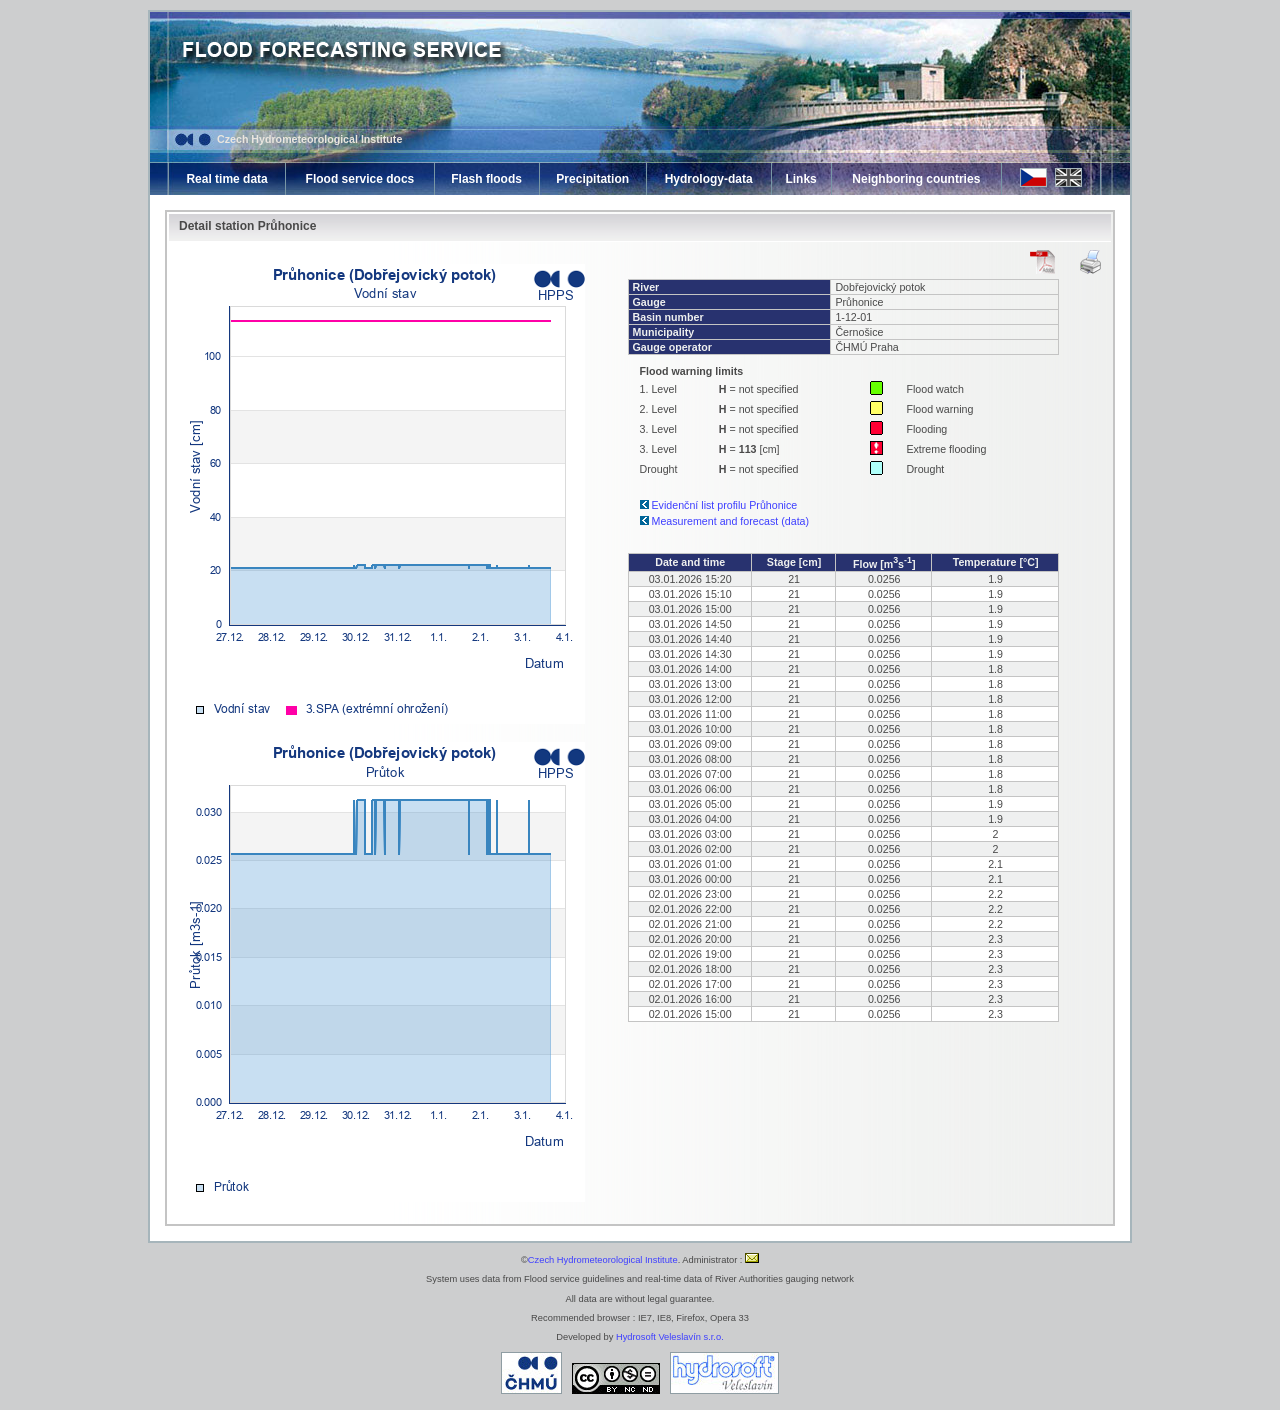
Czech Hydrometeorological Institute (309, 139)
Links (800, 179)
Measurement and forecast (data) (731, 521)
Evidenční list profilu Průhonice (725, 505)
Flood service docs (360, 179)
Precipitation (592, 179)
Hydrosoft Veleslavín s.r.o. (670, 1337)
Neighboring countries (916, 179)
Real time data (226, 179)
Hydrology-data (709, 179)
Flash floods (486, 179)
